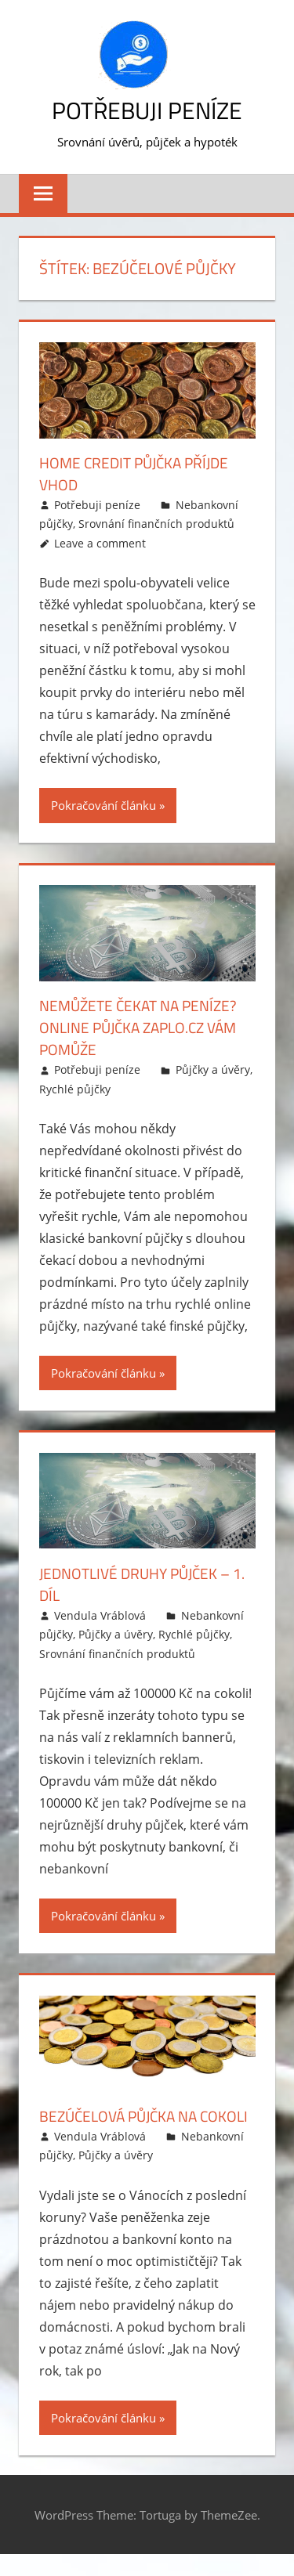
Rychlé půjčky (75, 1089)
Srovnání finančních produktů (156, 523)
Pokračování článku (103, 805)
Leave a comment (100, 543)
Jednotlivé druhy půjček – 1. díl (140, 1584)
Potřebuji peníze (147, 109)
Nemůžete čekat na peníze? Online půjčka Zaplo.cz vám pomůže (144, 1027)
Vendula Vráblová (100, 1615)
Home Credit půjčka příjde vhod (138, 473)
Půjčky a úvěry (213, 1069)
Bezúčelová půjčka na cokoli (123, 2127)
